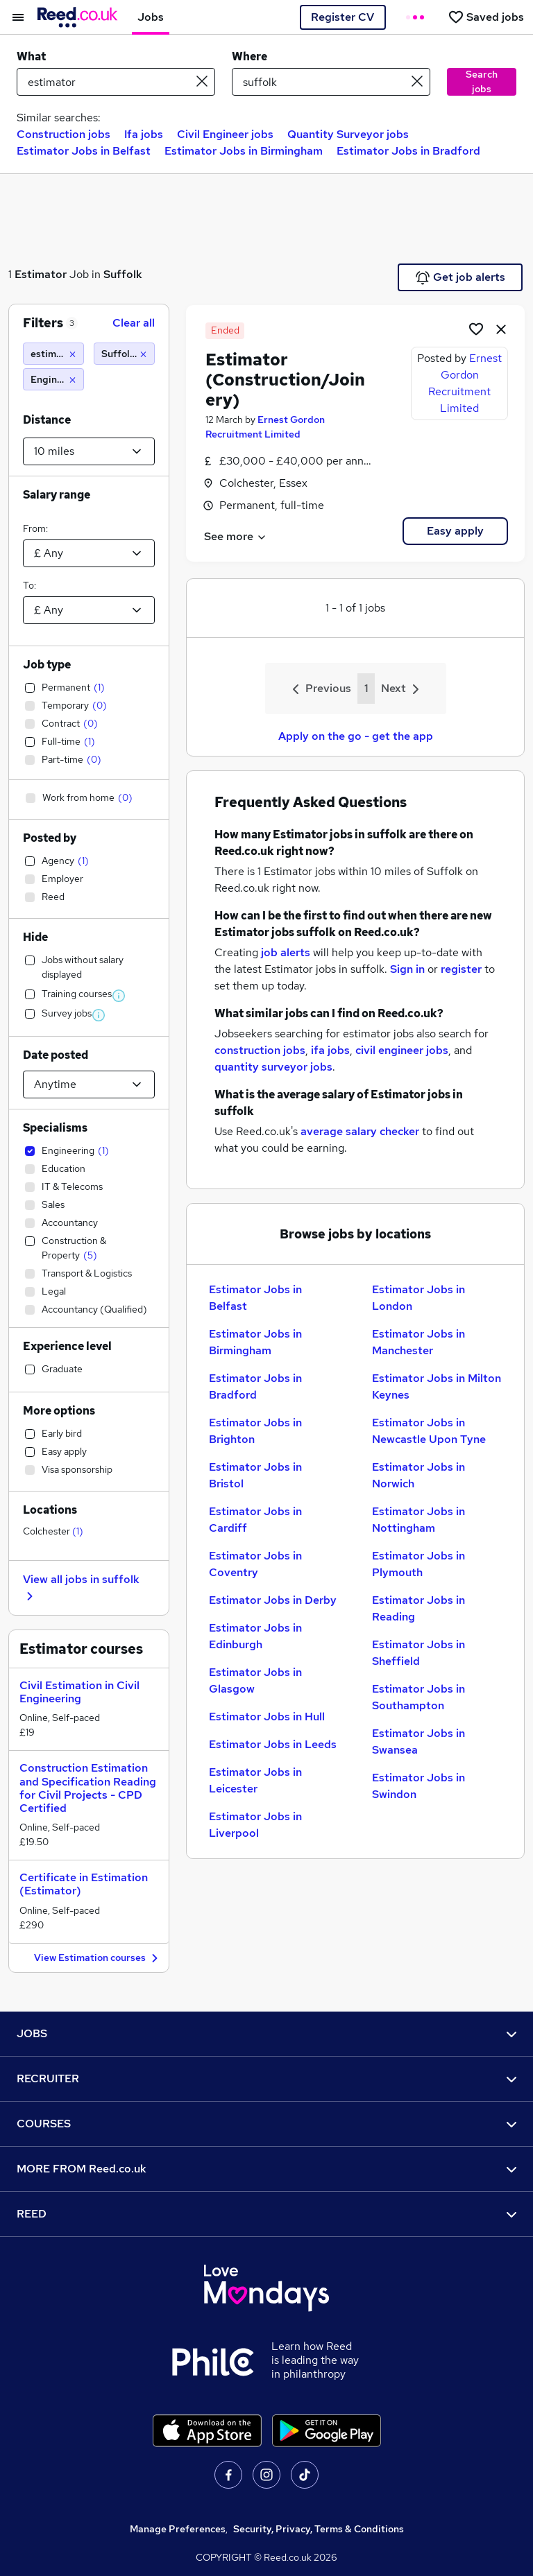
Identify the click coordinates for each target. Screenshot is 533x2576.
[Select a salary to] (89, 610)
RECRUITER (266, 2078)
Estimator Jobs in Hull (267, 1716)
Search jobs (482, 81)
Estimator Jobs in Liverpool (255, 1824)
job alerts (285, 952)
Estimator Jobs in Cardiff (255, 1519)
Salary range (56, 494)
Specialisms (55, 1128)
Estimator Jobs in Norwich (418, 1475)
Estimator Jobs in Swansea (418, 1741)
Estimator (41, 274)
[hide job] (501, 328)
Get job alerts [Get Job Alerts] (460, 277)
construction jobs (259, 1050)
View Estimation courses (98, 1958)
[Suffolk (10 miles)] (124, 353)
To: (29, 585)
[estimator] (53, 353)
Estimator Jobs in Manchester (418, 1342)
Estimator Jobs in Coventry (255, 1564)
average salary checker (360, 1131)
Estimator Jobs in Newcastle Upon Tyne (429, 1430)
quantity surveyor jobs (273, 1067)
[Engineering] (53, 379)
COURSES (266, 2123)
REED (266, 2213)
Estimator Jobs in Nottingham (418, 1519)
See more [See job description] (235, 536)
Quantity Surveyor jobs (348, 134)
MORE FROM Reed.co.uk (266, 2168)
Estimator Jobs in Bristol (255, 1475)
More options (59, 1410)
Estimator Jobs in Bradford (408, 151)
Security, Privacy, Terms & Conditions (318, 2529)
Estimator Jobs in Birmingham (243, 151)
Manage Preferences (178, 2529)
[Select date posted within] (89, 1084)
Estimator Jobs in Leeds (273, 1744)
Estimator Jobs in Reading (418, 1608)
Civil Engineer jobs (225, 134)
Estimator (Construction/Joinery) (285, 379)
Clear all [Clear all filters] (133, 322)
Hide (35, 937)
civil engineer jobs (401, 1050)
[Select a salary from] (89, 553)
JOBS (266, 2033)
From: (35, 528)
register (461, 969)
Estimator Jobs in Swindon (418, 1785)
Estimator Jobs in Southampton (418, 1697)
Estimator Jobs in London (418, 1297)
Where (249, 56)
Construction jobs (63, 134)
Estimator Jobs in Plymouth (418, 1564)
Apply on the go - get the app (355, 736)
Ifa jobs (143, 134)
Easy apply (455, 531)
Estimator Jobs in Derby (273, 1600)
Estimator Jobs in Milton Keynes (436, 1386)
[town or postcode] (331, 82)
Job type (47, 664)
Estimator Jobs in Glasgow (255, 1680)
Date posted (55, 1055)
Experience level (67, 1346)
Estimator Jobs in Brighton (255, 1430)
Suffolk (122, 274)
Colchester (53, 1531)
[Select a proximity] (89, 451)
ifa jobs (330, 1050)
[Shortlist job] (476, 328)
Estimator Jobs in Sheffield (418, 1652)
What (31, 56)
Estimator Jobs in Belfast (84, 151)
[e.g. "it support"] (116, 82)
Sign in (407, 969)
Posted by (49, 838)
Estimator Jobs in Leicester (255, 1780)
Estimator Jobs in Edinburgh (255, 1636)
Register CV (342, 17)
